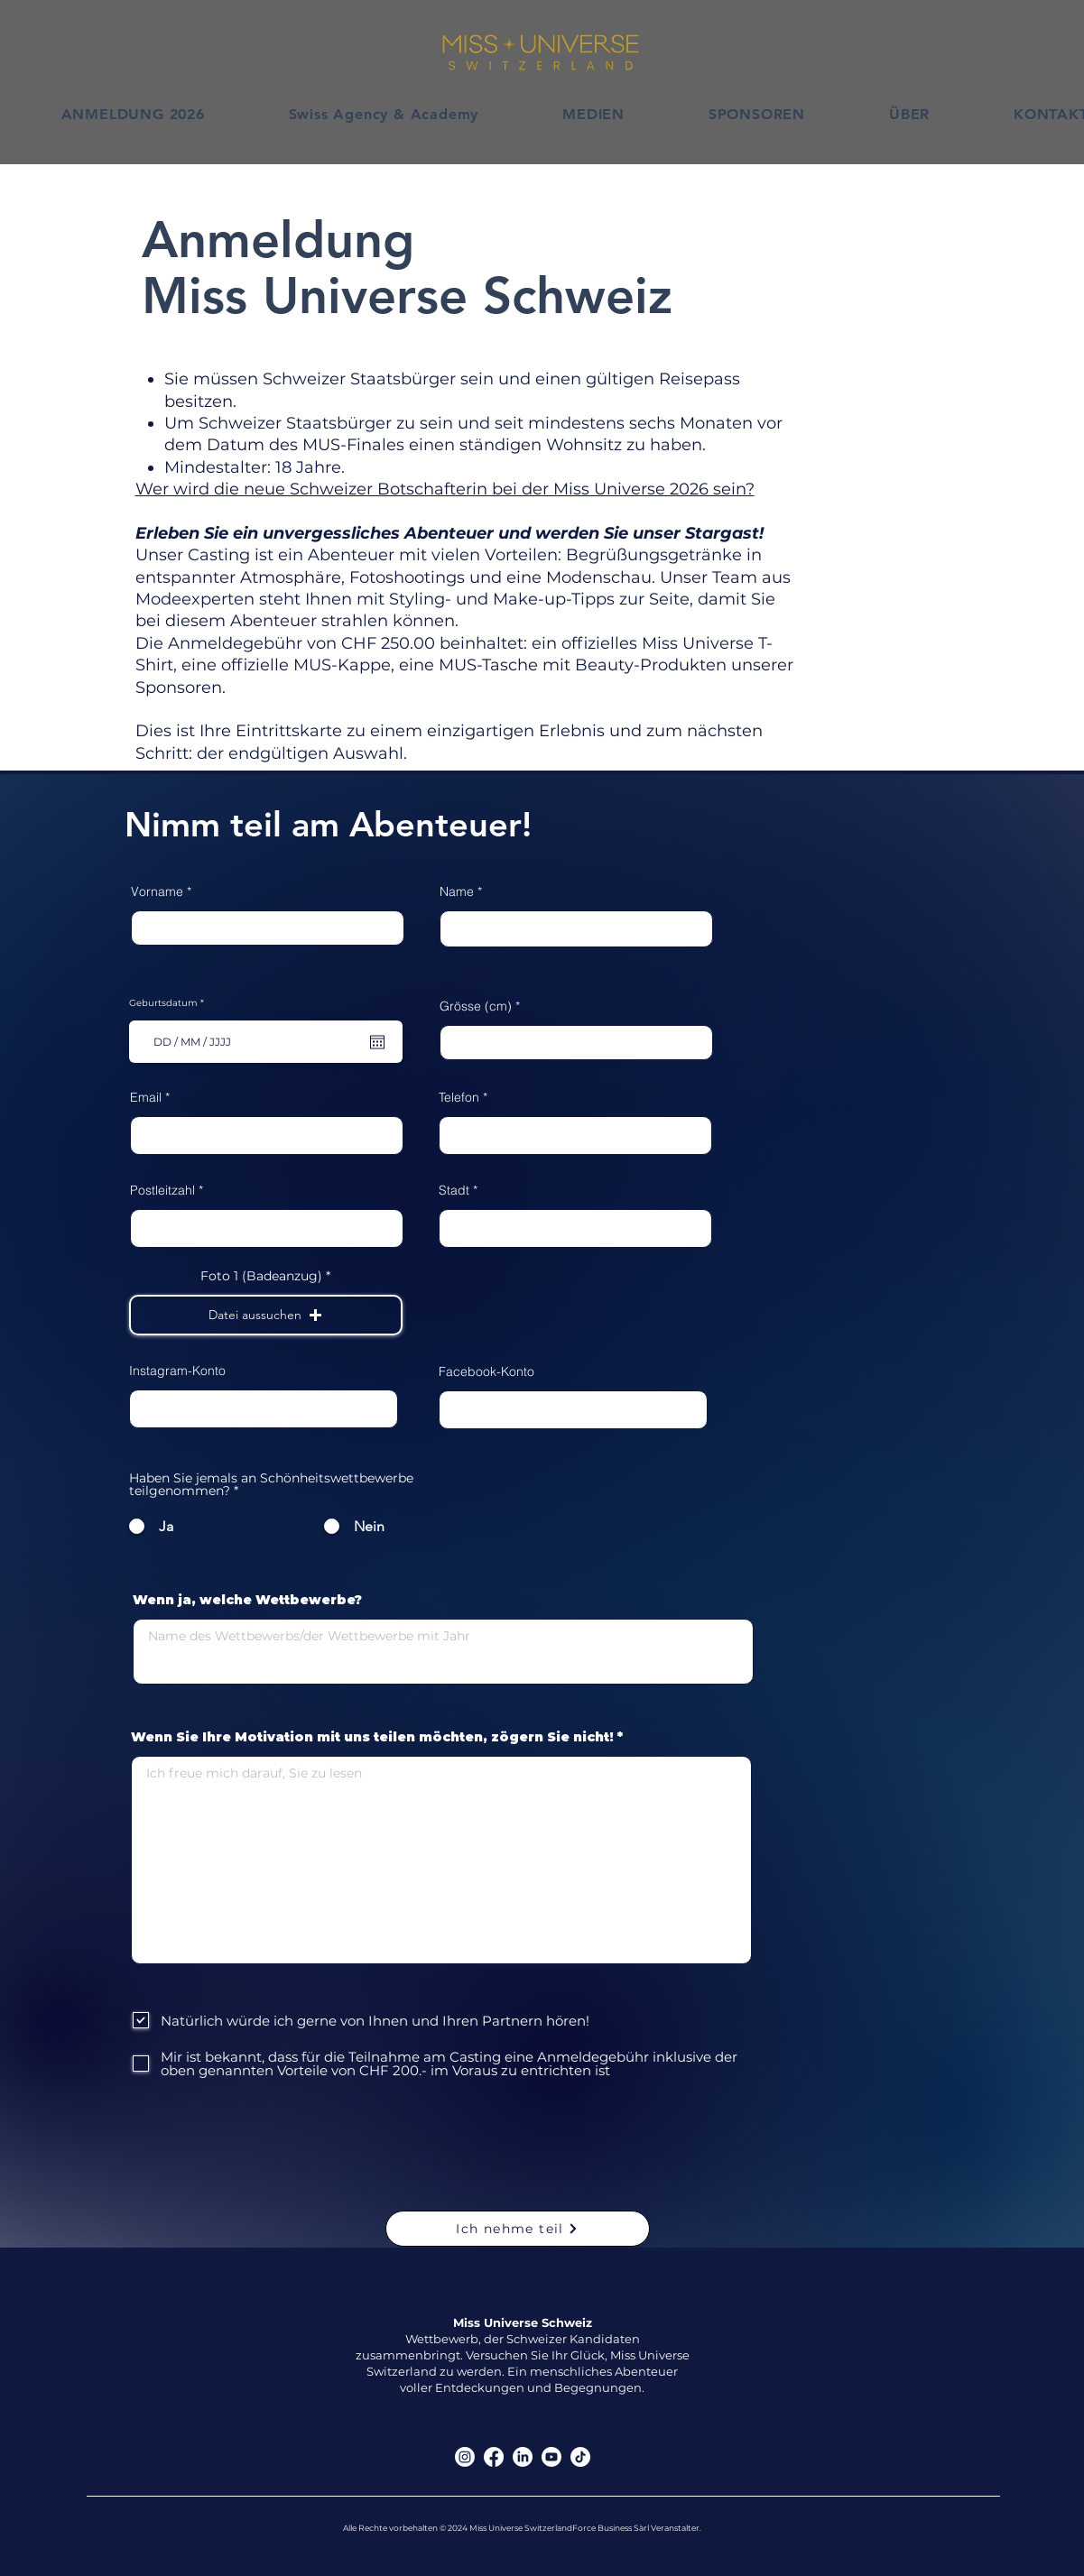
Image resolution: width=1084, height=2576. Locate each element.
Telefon (459, 1097)
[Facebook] (494, 2457)
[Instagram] (465, 2457)
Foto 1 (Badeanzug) (261, 1276)
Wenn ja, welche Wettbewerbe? (247, 1599)
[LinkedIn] (523, 2457)
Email (146, 1097)
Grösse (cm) (476, 1006)
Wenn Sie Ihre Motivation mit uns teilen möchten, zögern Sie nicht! (372, 1737)
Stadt (454, 1190)
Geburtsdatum (169, 1003)
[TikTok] (580, 2457)
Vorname (157, 891)
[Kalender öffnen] (377, 1042)
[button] (266, 1315)
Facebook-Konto (486, 1371)
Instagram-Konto (177, 1370)
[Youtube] (551, 2457)
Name (457, 891)
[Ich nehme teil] (517, 2229)
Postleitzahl (162, 1190)
